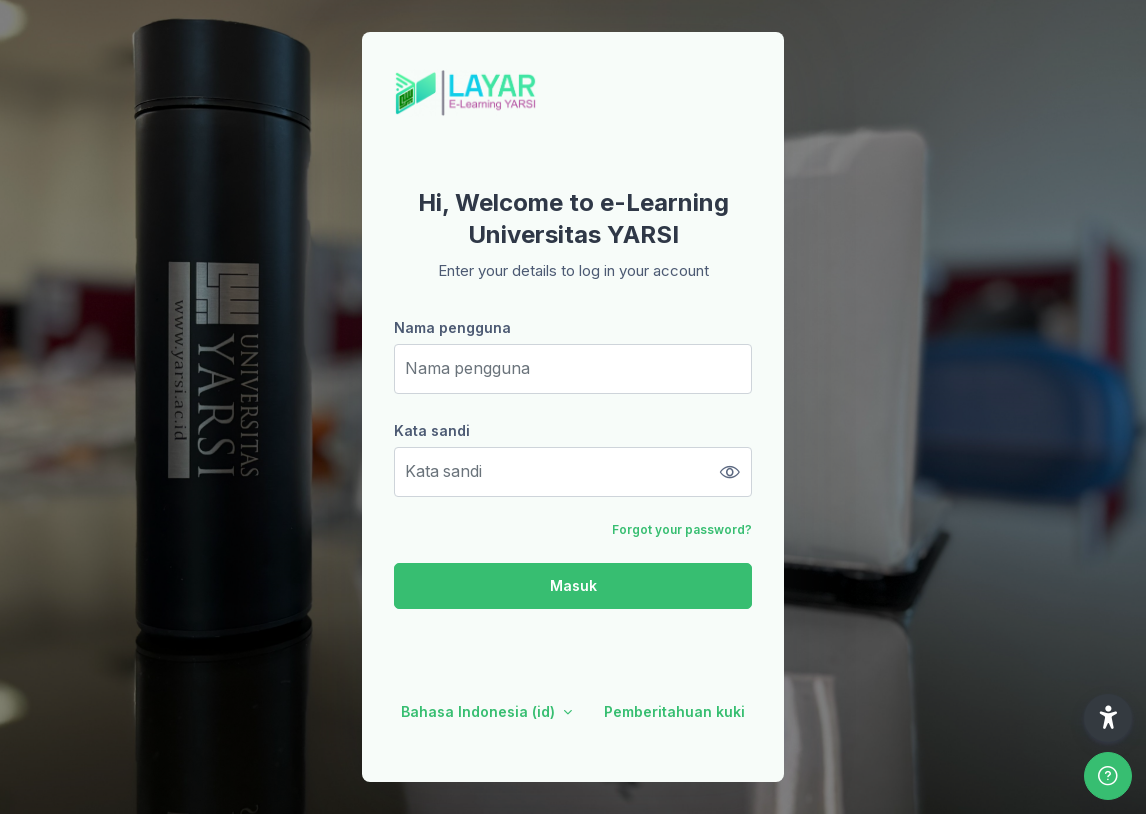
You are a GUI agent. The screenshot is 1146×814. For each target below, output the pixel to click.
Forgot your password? (682, 529)
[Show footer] (1108, 776)
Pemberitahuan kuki (674, 711)
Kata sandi (432, 430)
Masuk (573, 585)
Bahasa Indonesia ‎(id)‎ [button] (480, 711)
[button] (1108, 718)
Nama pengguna (452, 327)
